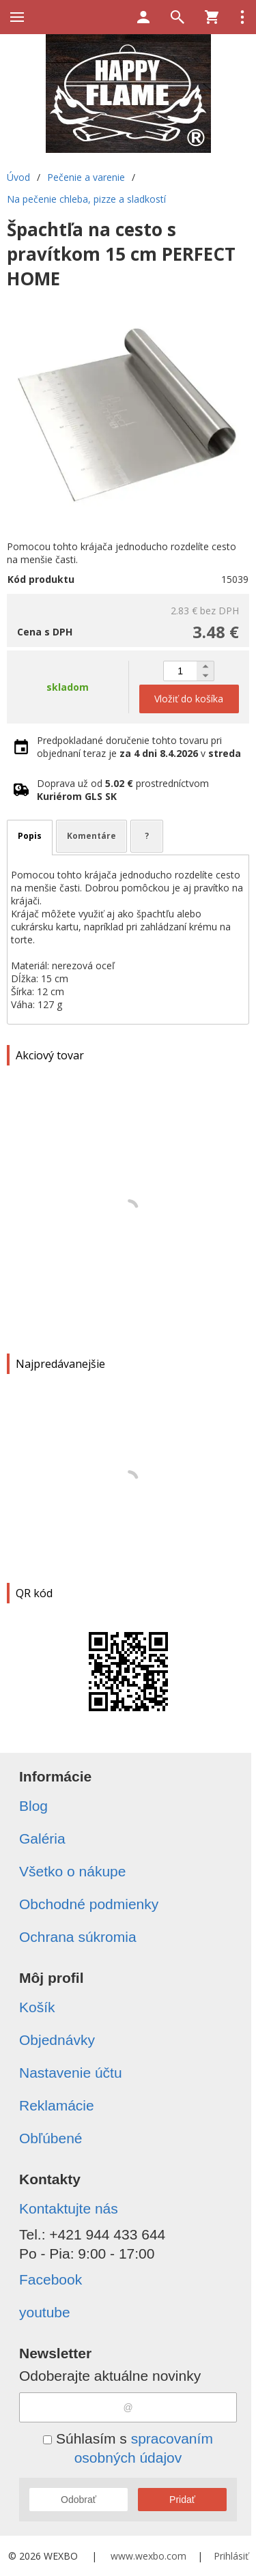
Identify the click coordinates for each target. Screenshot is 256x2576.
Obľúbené (51, 2138)
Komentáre (91, 836)
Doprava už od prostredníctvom (123, 790)
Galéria (42, 1838)
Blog (33, 1806)
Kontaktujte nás (68, 2208)
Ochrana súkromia (78, 1937)
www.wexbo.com (148, 2555)
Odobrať (78, 2499)
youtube (44, 2312)
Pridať (182, 2499)
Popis (30, 836)
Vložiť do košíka (188, 698)
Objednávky (57, 2040)
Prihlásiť (231, 2555)
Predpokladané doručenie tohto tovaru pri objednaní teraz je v (139, 747)
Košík (37, 2007)
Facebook (50, 2279)
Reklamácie (56, 2105)
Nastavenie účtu (70, 2072)
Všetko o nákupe (72, 1871)
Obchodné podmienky (88, 1904)
